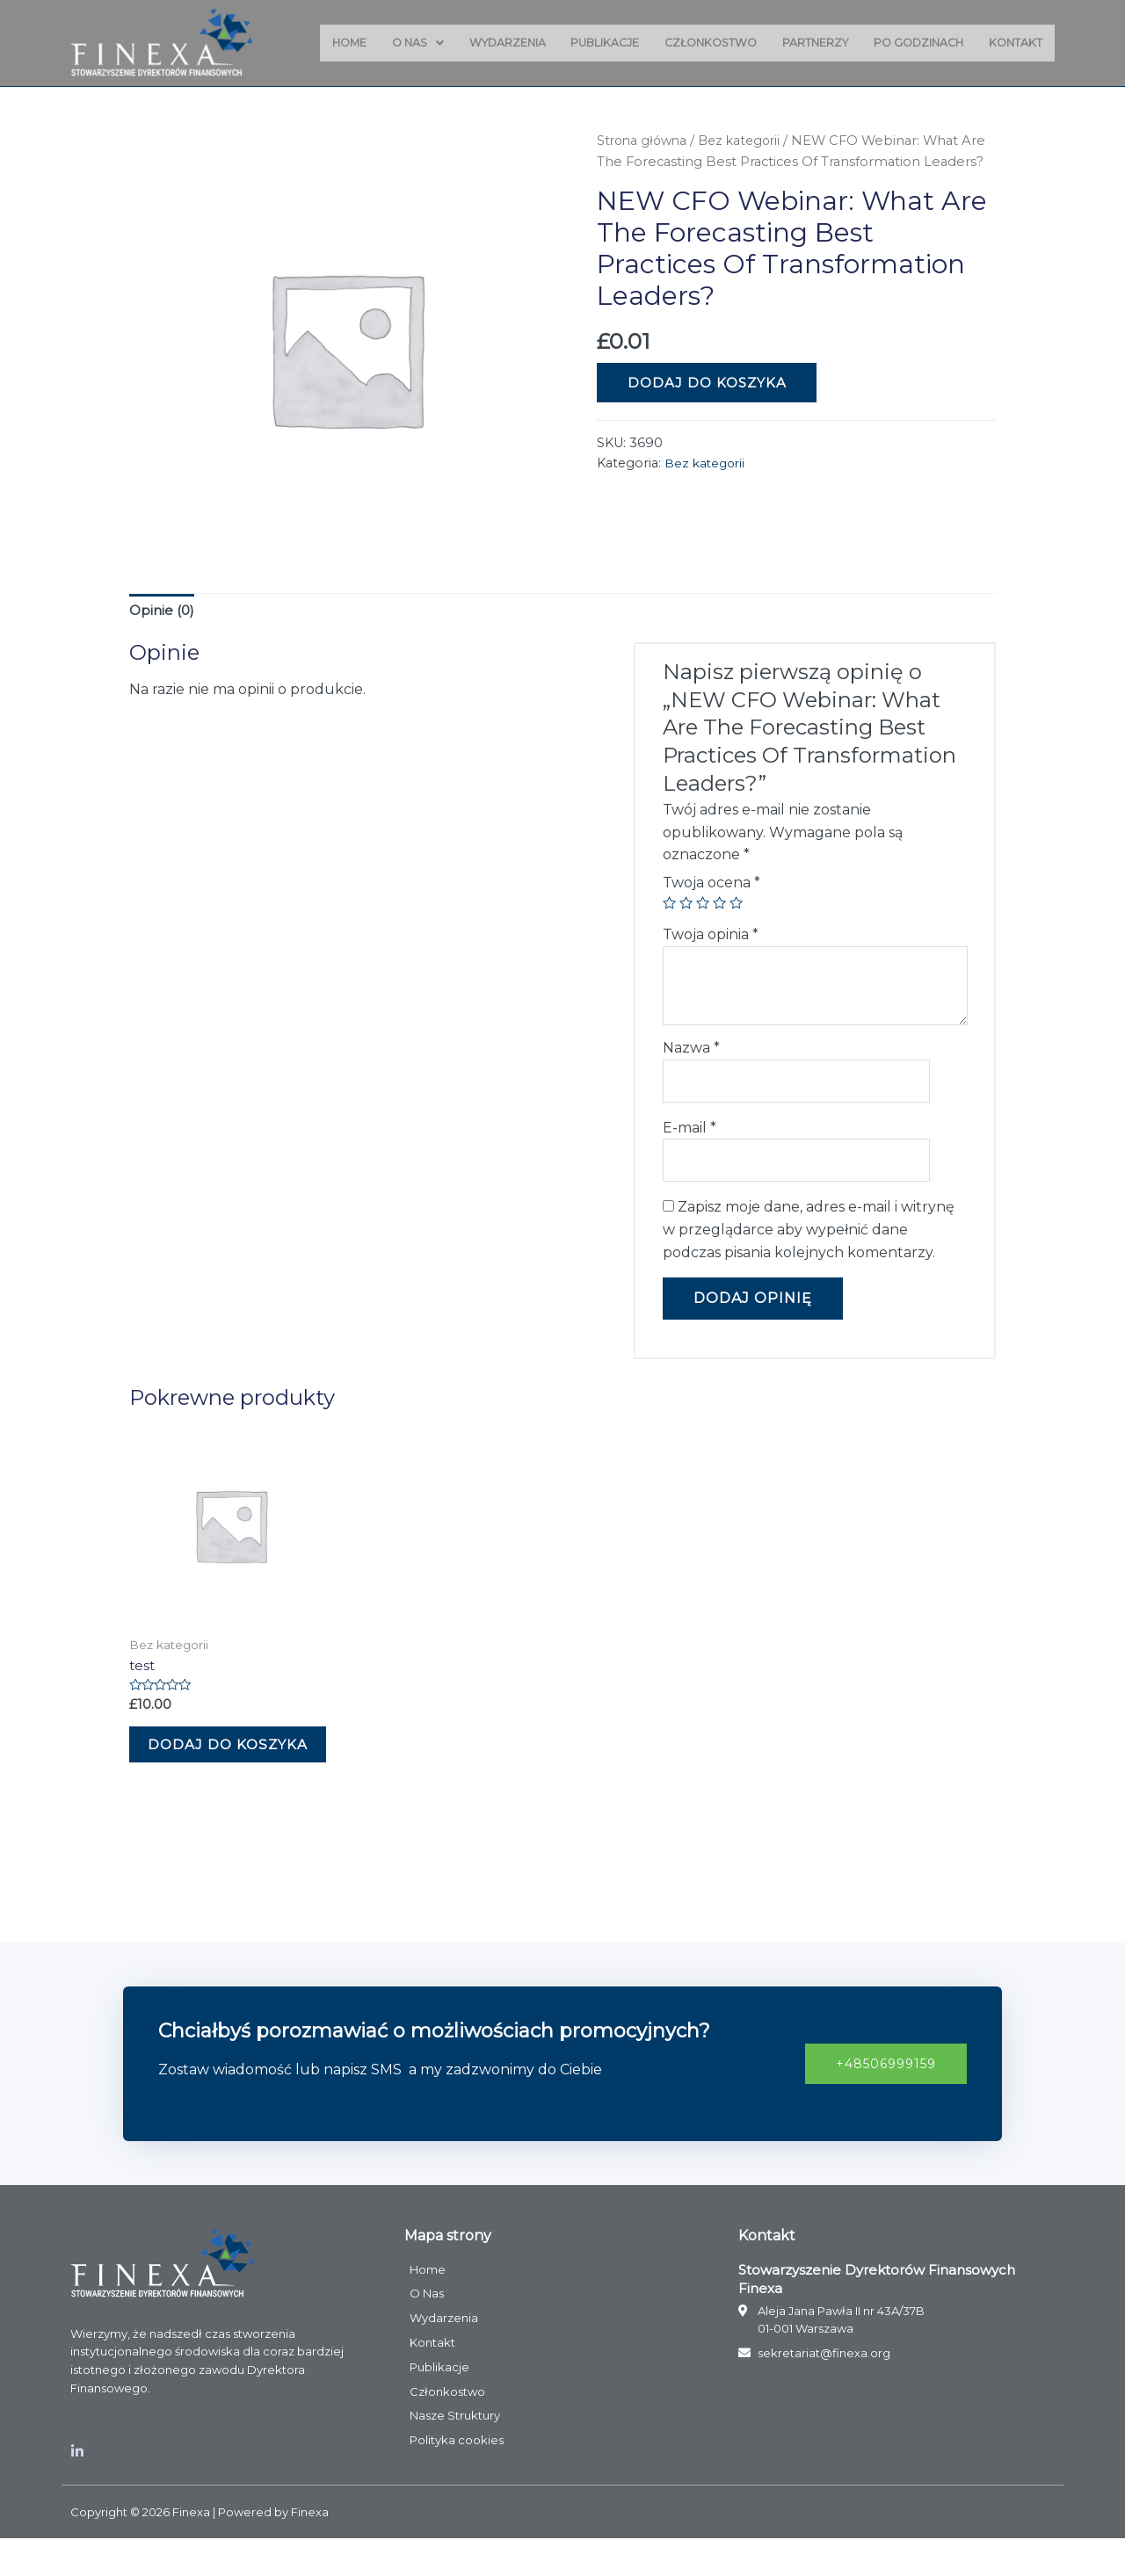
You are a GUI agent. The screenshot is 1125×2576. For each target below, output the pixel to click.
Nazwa (691, 1049)
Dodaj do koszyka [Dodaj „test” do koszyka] (203, 1766)
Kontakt (1014, 43)
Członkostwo (695, 43)
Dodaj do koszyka (707, 403)
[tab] (163, 612)
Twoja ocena (711, 884)
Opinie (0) (163, 612)
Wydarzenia (483, 43)
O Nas (389, 43)
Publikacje (585, 43)
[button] (881, 2100)
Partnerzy (805, 43)
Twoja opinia (710, 936)
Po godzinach (913, 43)
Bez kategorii (746, 140)
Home (317, 43)
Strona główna (644, 140)
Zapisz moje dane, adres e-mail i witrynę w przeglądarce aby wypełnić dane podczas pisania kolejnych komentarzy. (808, 1236)
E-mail (689, 1132)
